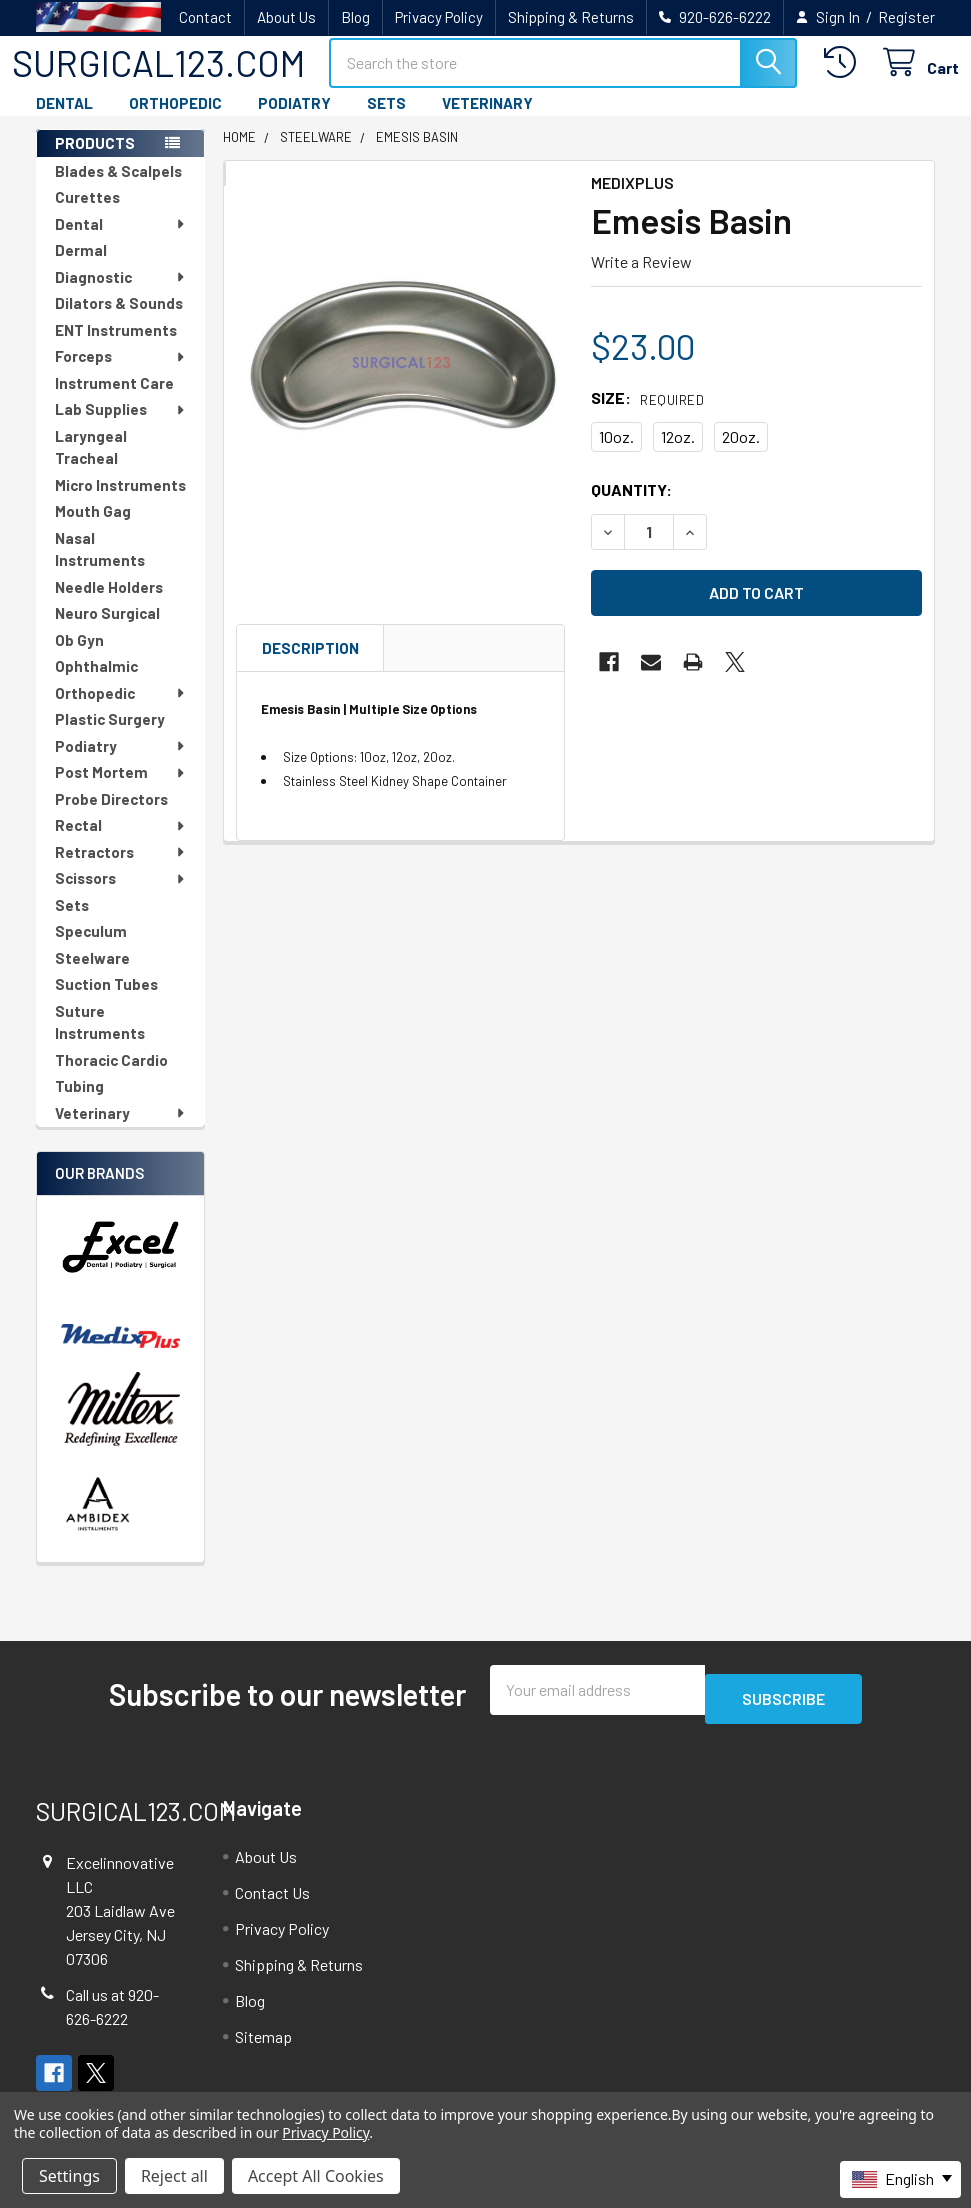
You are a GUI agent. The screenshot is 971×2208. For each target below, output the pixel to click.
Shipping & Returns (571, 17)
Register (906, 17)
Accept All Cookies (316, 2176)
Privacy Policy (439, 17)
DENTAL (64, 121)
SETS (386, 121)
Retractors (121, 870)
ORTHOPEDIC (175, 121)
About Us (286, 17)
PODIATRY (294, 121)
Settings (69, 2176)
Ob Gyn (79, 658)
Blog (355, 17)
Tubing (79, 1104)
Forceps (121, 374)
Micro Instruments (120, 503)
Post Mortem (121, 790)
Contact (205, 17)
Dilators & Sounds (119, 321)
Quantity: (631, 507)
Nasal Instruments (100, 567)
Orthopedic (121, 711)
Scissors (121, 896)
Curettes (87, 215)
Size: (647, 415)
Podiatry (121, 764)
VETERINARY (487, 121)
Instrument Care (114, 401)
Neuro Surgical (107, 631)
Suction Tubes (106, 1002)
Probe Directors (111, 817)
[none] (401, 380)
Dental (121, 242)
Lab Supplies (121, 427)
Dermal (81, 268)
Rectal (121, 843)
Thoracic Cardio (111, 1078)
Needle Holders (109, 605)
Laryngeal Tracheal (91, 465)
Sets (72, 923)
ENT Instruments (116, 348)
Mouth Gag (93, 529)
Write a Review (641, 279)
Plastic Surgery (110, 737)
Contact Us (272, 1901)
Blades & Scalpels (118, 189)
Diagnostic (121, 295)
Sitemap (263, 2045)
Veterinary (121, 1131)
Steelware (92, 976)
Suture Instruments (100, 1040)
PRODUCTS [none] (95, 161)
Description (310, 666)
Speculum (91, 949)
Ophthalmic (96, 684)
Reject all (174, 2176)
